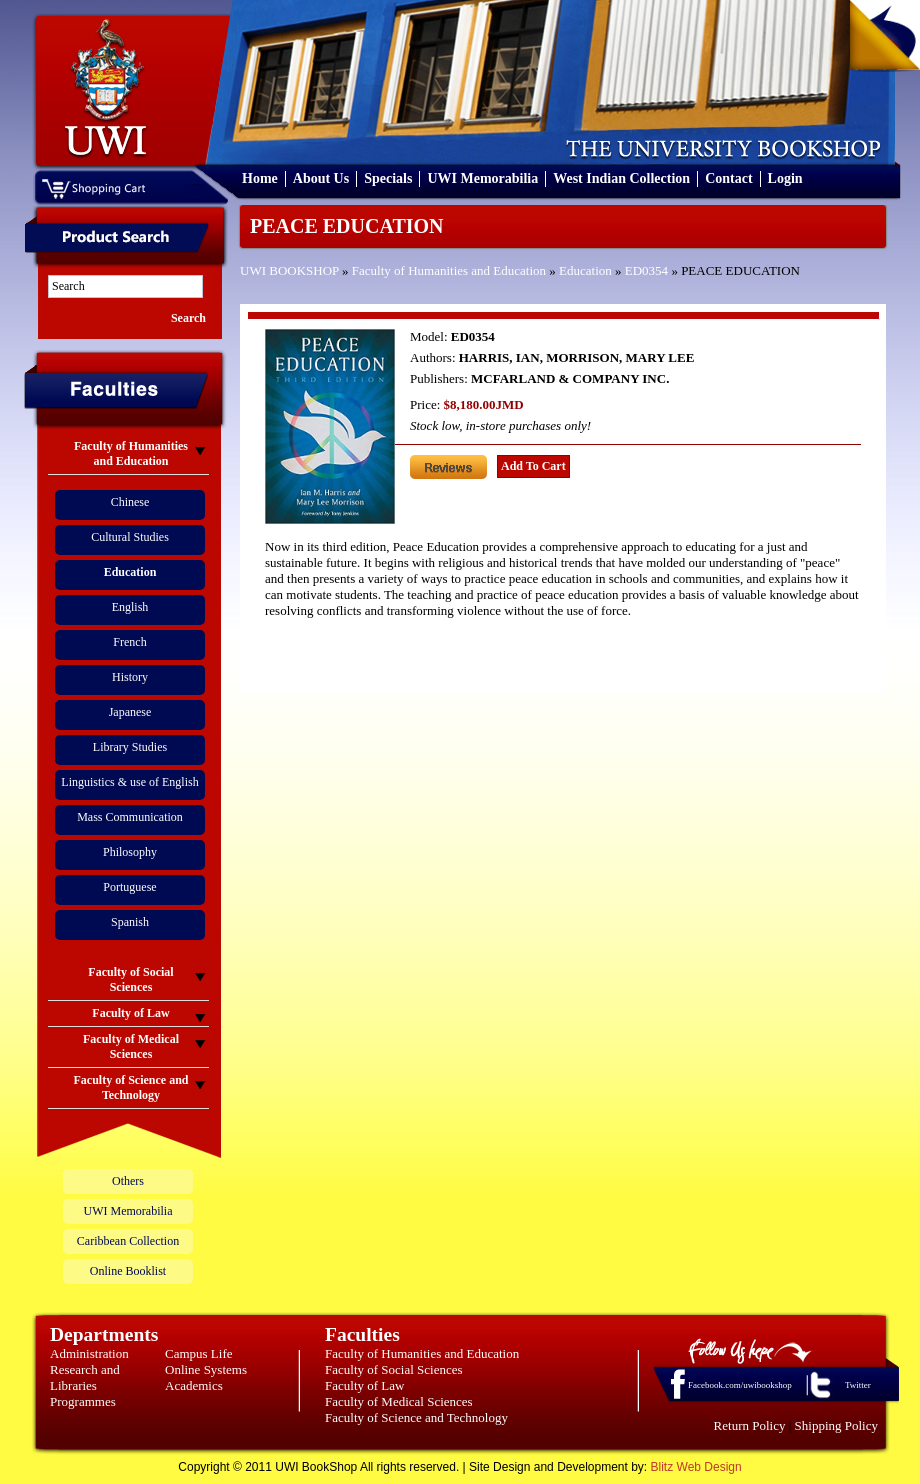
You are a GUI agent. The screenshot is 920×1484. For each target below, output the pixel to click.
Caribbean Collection (128, 1241)
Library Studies (130, 747)
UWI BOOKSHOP (289, 270)
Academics (194, 1385)
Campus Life (199, 1353)
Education (585, 270)
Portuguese (129, 887)
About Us (321, 178)
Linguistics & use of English (129, 782)
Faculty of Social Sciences (394, 1369)
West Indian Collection (621, 178)
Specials (388, 178)
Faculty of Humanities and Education (449, 270)
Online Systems (206, 1369)
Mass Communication (130, 817)
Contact (728, 178)
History (130, 677)
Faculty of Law (364, 1385)
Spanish (130, 922)
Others (128, 1181)
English (130, 607)
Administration (89, 1353)
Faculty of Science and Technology (416, 1417)
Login (785, 178)
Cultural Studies (130, 537)
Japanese (130, 712)
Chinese (130, 502)
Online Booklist (128, 1271)
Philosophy (130, 852)
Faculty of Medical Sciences (399, 1401)
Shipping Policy (836, 1425)
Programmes (83, 1401)
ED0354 (646, 270)
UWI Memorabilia (482, 178)
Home (260, 178)
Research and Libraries (85, 1377)
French (129, 642)
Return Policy (750, 1425)
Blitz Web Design (696, 1467)
